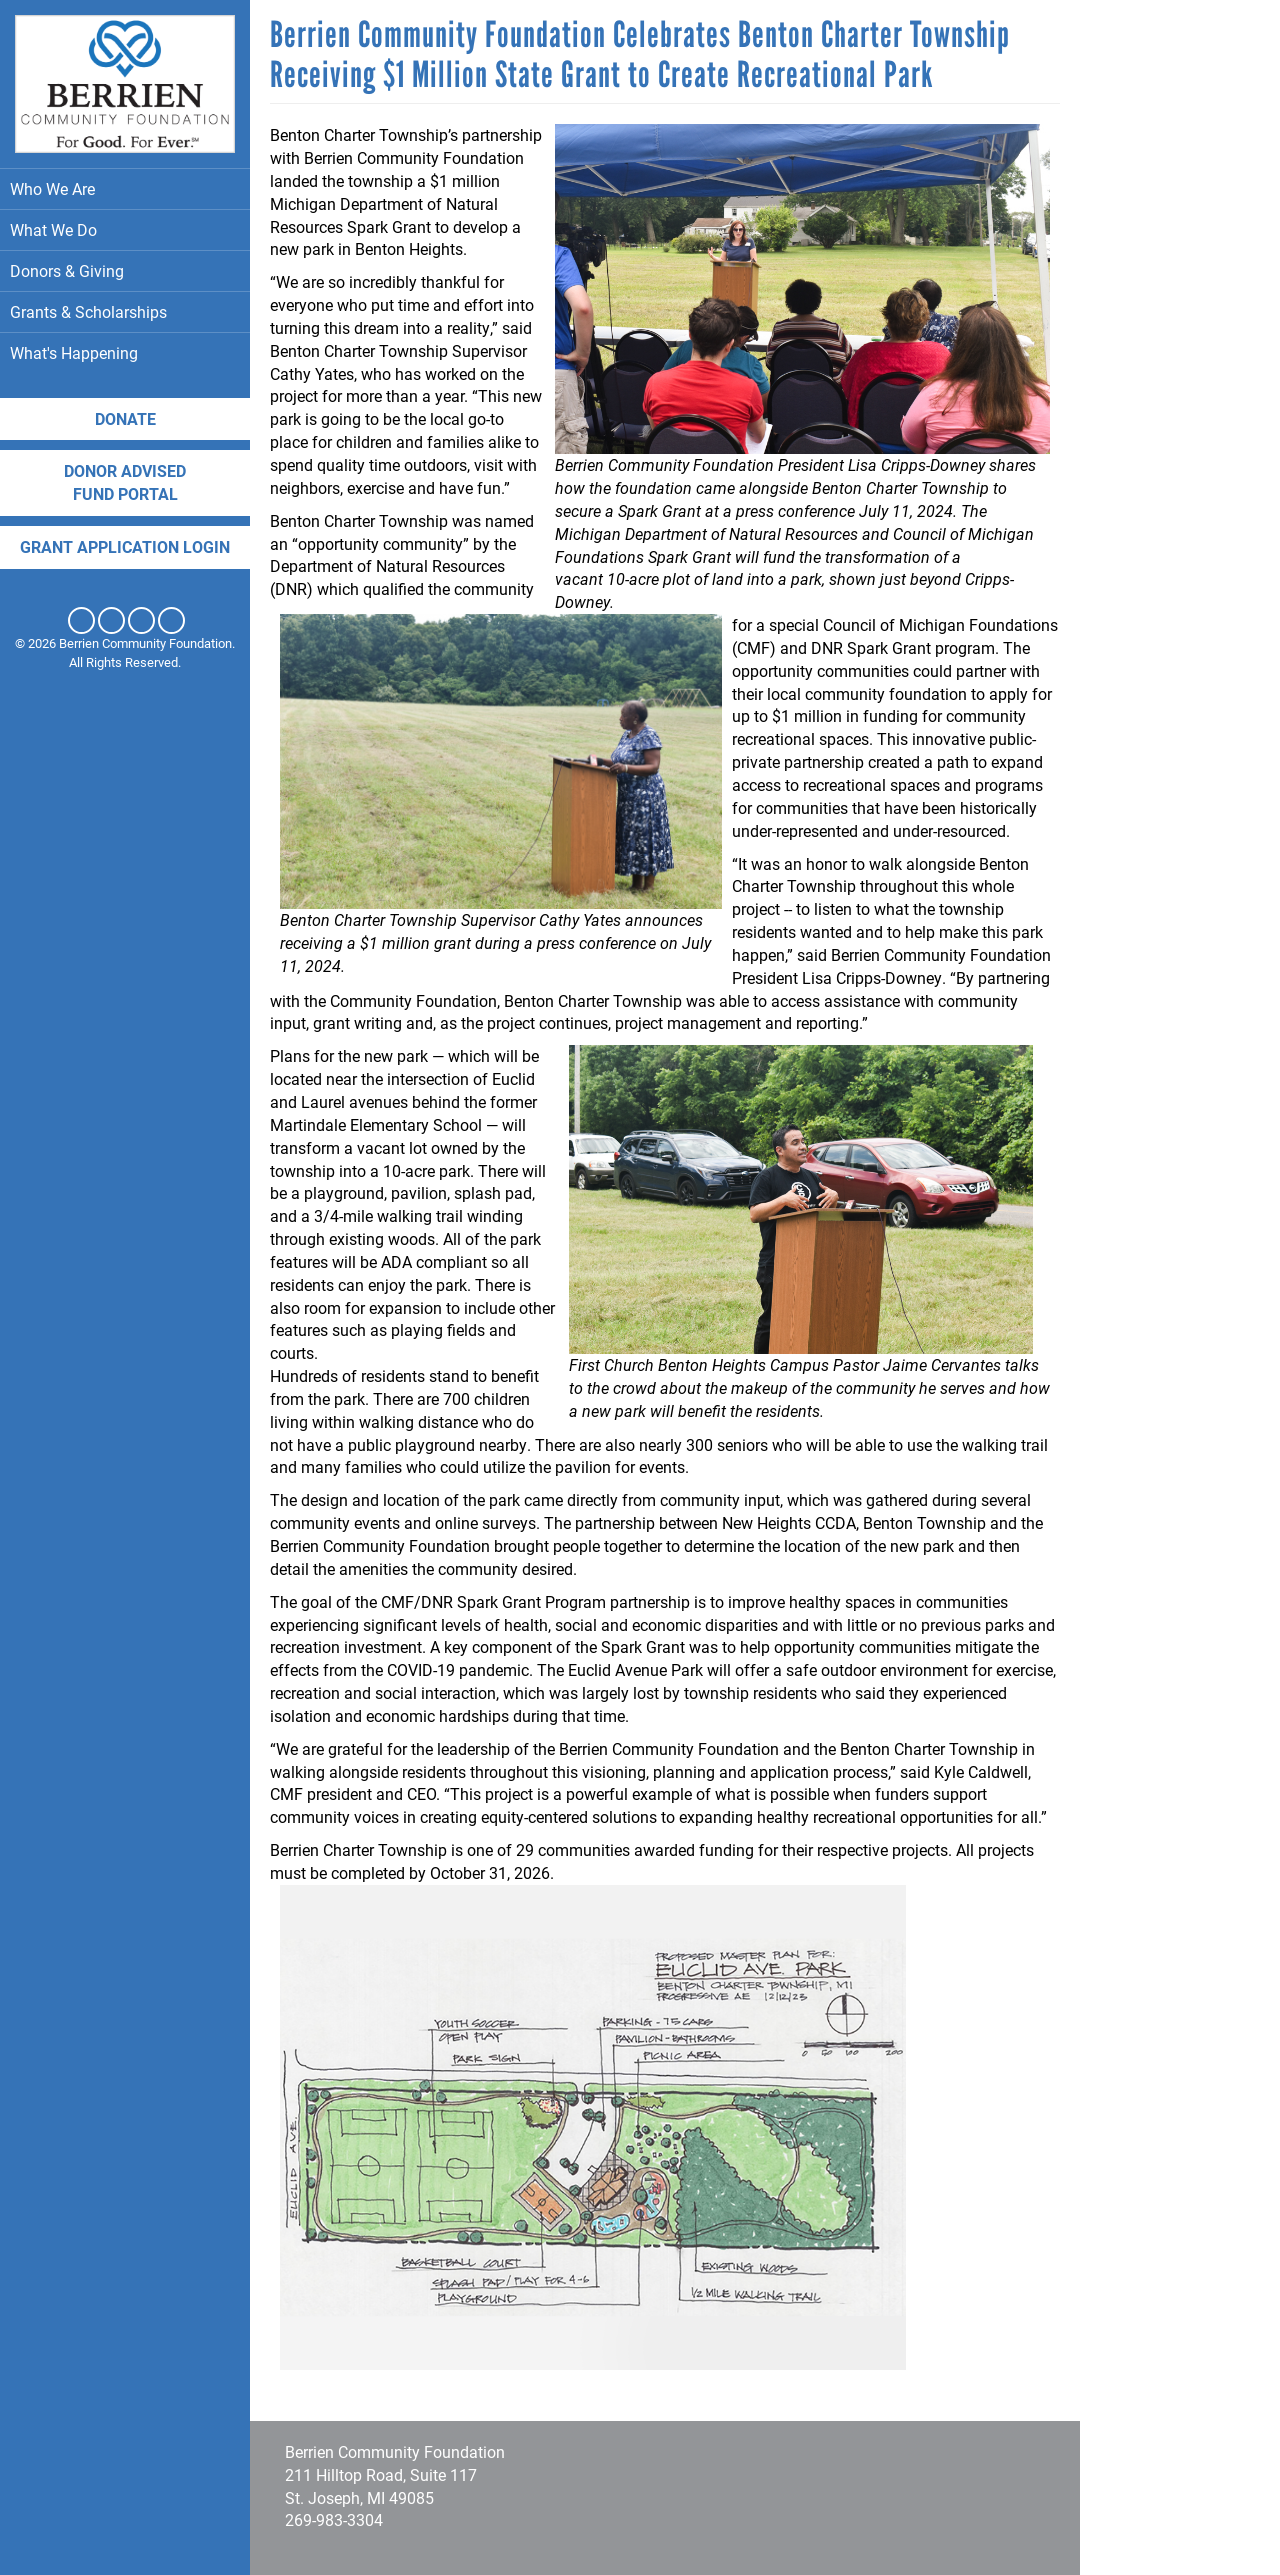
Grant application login (125, 546)
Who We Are (125, 188)
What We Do (125, 229)
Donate (125, 418)
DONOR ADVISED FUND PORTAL (125, 482)
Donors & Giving (125, 270)
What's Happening (125, 352)
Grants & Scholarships (125, 311)
